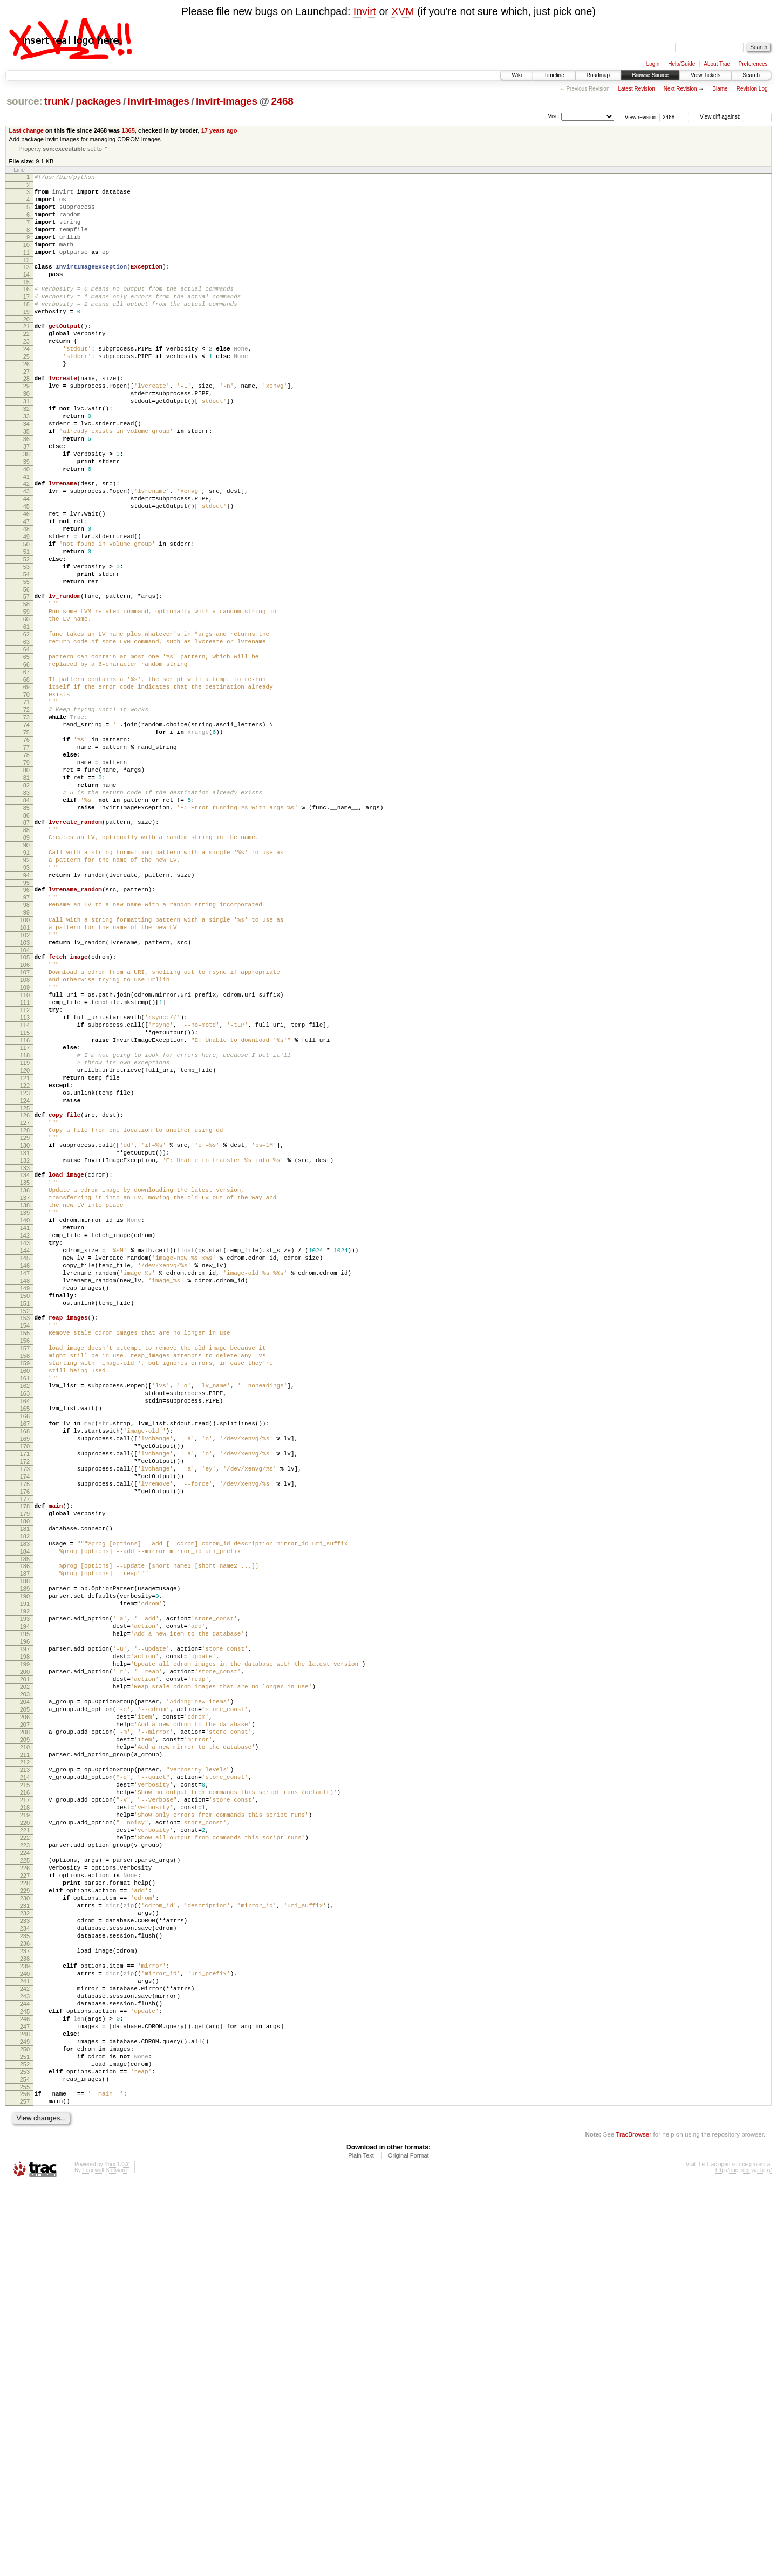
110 (25, 1156)
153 (25, 1544)
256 (25, 2481)
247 (25, 2401)
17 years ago (219, 130)
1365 (128, 130)
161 (25, 1617)
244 (25, 2374)
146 (25, 1482)
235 (25, 2291)
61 (26, 713)
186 (25, 1842)
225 (25, 2199)
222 (25, 2172)
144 (25, 1463)
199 (25, 1961)
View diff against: (736, 117)
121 (25, 1257)
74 (26, 832)
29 (26, 424)
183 (25, 1816)
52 (26, 633)
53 (26, 642)
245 (25, 2383)
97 (26, 1039)
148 (25, 1500)
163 (25, 1635)
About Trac (717, 64)
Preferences (753, 64)
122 (25, 1266)
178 (25, 1771)
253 (25, 2456)
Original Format (408, 2546)
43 (26, 550)
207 (25, 2034)
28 (26, 415)
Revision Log (752, 89)
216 (25, 2117)
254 (25, 2465)
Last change (26, 130)
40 (26, 525)
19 (26, 337)
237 (25, 2309)
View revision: (641, 117)
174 (25, 1736)
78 (26, 869)
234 (25, 2282)
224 (25, 2190)
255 (25, 2474)
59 (26, 695)
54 (26, 651)
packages (98, 101)
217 (25, 2126)
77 (26, 860)
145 (25, 1472)
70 (26, 796)
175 (25, 1745)
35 (26, 479)
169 (25, 1690)
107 (25, 1128)
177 (25, 1764)
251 (25, 2438)
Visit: (554, 116)
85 (26, 933)
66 (26, 759)
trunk (56, 101)
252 (25, 2447)
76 (26, 851)
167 (25, 1672)
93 (26, 1004)
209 (25, 2053)
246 (25, 2392)
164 (25, 1644)
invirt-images (158, 101)
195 (25, 1924)
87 (26, 949)
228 (25, 2227)
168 (25, 1681)
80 (26, 887)
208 (25, 2044)
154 (25, 1553)
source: (24, 101)
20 (26, 346)
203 (25, 1998)
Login (652, 64)
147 (25, 1491)
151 (25, 1527)
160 (25, 1608)
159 (25, 1599)
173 (25, 1727)
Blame (719, 89)
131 (25, 1346)
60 (26, 704)
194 (25, 1915)
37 (26, 497)
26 (26, 399)
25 (26, 390)
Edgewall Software (104, 2561)
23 (26, 371)
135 (25, 1381)
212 (25, 2080)
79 (26, 878)
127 (25, 1310)
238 (25, 2319)
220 (25, 2154)
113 (25, 1183)
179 (25, 1780)
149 (25, 1509)
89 (26, 968)
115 (25, 1202)
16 (26, 309)
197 (25, 1943)
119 (25, 1238)
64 (26, 741)
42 (26, 541)
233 (25, 2273)
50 (26, 615)
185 (25, 1835)
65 (26, 750)
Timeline (554, 75)
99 (26, 1057)
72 (26, 814)
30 (26, 433)
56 (26, 670)
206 (25, 2025)
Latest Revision (636, 89)
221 (25, 2163)
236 (25, 2300)
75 (26, 842)
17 (26, 318)
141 (25, 1436)
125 (25, 1293)
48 (26, 596)
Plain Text (361, 2546)
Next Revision (680, 89)
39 (26, 516)
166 (25, 1663)
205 (25, 2016)
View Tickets (705, 75)
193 (25, 1906)
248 (25, 2410)
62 (26, 722)
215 (25, 2108)
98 (26, 1048)
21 (26, 353)
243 (25, 2364)
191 (25, 1888)
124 (25, 1284)
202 (25, 1989)
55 (26, 660)
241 (25, 2346)
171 (25, 1709)
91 (26, 986)
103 (25, 1094)
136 (25, 1390)
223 (25, 2181)
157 (25, 1580)
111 (25, 1165)
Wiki (517, 75)
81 (26, 897)
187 (25, 1851)
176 (25, 1754)
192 (25, 1897)
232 (25, 2264)
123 (25, 1275)
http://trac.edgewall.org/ (743, 2561)
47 (26, 587)
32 (26, 452)
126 (25, 1300)
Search (751, 75)
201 (25, 1979)
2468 (282, 101)
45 (26, 569)
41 (26, 534)
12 (26, 277)
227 (25, 2218)
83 (26, 915)
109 (25, 1147)
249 (25, 2419)
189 (25, 1869)
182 (25, 1807)
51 (26, 624)
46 (26, 578)
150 (25, 1518)
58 (26, 686)
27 (26, 408)
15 (26, 302)
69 (26, 787)
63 (26, 732)
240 (25, 2337)
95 (26, 1023)
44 (26, 560)
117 (25, 1220)
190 (25, 1879)
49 (26, 605)
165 (25, 1654)
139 (25, 1417)
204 (25, 2007)
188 (25, 1860)
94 (26, 1014)
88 (26, 959)
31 (26, 442)
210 (25, 2062)
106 (25, 1119)
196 (25, 1934)
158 (25, 1589)
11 (26, 268)
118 (25, 1229)
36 (26, 488)
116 (25, 1211)
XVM (402, 11)
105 (25, 1110)
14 (26, 293)
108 (25, 1138)
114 (25, 1193)
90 (26, 977)
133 (25, 1365)
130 (25, 1337)
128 (25, 1319)
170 (25, 1699)
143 (25, 1454)
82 (26, 906)
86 (26, 942)
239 (25, 2328)
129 (25, 1328)
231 (25, 2254)
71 (26, 805)
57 (26, 677)
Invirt (364, 11)
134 (25, 1372)
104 (25, 1103)
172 (25, 1718)
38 (26, 507)
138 (25, 1408)
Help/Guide (681, 64)
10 (26, 259)
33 (26, 461)
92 (26, 995)
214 (25, 2099)
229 (25, 2236)
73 (26, 823)
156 (25, 1571)
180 (25, 1789)
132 (25, 1355)
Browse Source (650, 75)
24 (26, 380)
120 (25, 1248)
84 (26, 924)
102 (25, 1085)
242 (25, 2355)
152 (25, 1537)
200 (25, 1970)
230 (25, 2245)
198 (25, 1952)
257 (25, 2491)
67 (26, 768)
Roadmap (598, 75)
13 (26, 284)
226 (25, 2209)
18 (26, 328)
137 (25, 1399)
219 (25, 2144)
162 (25, 1626)
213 (25, 2089)
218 (25, 2135)
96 (26, 1030)
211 (25, 2071)
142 (25, 1445)
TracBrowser (633, 2525)
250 (25, 2429)
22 (26, 362)
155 (25, 1562)
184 (25, 1826)
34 (26, 470)
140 (25, 1427)
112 (25, 1174)
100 (25, 1066)
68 (26, 777)
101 (25, 1076)
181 (25, 1798)
